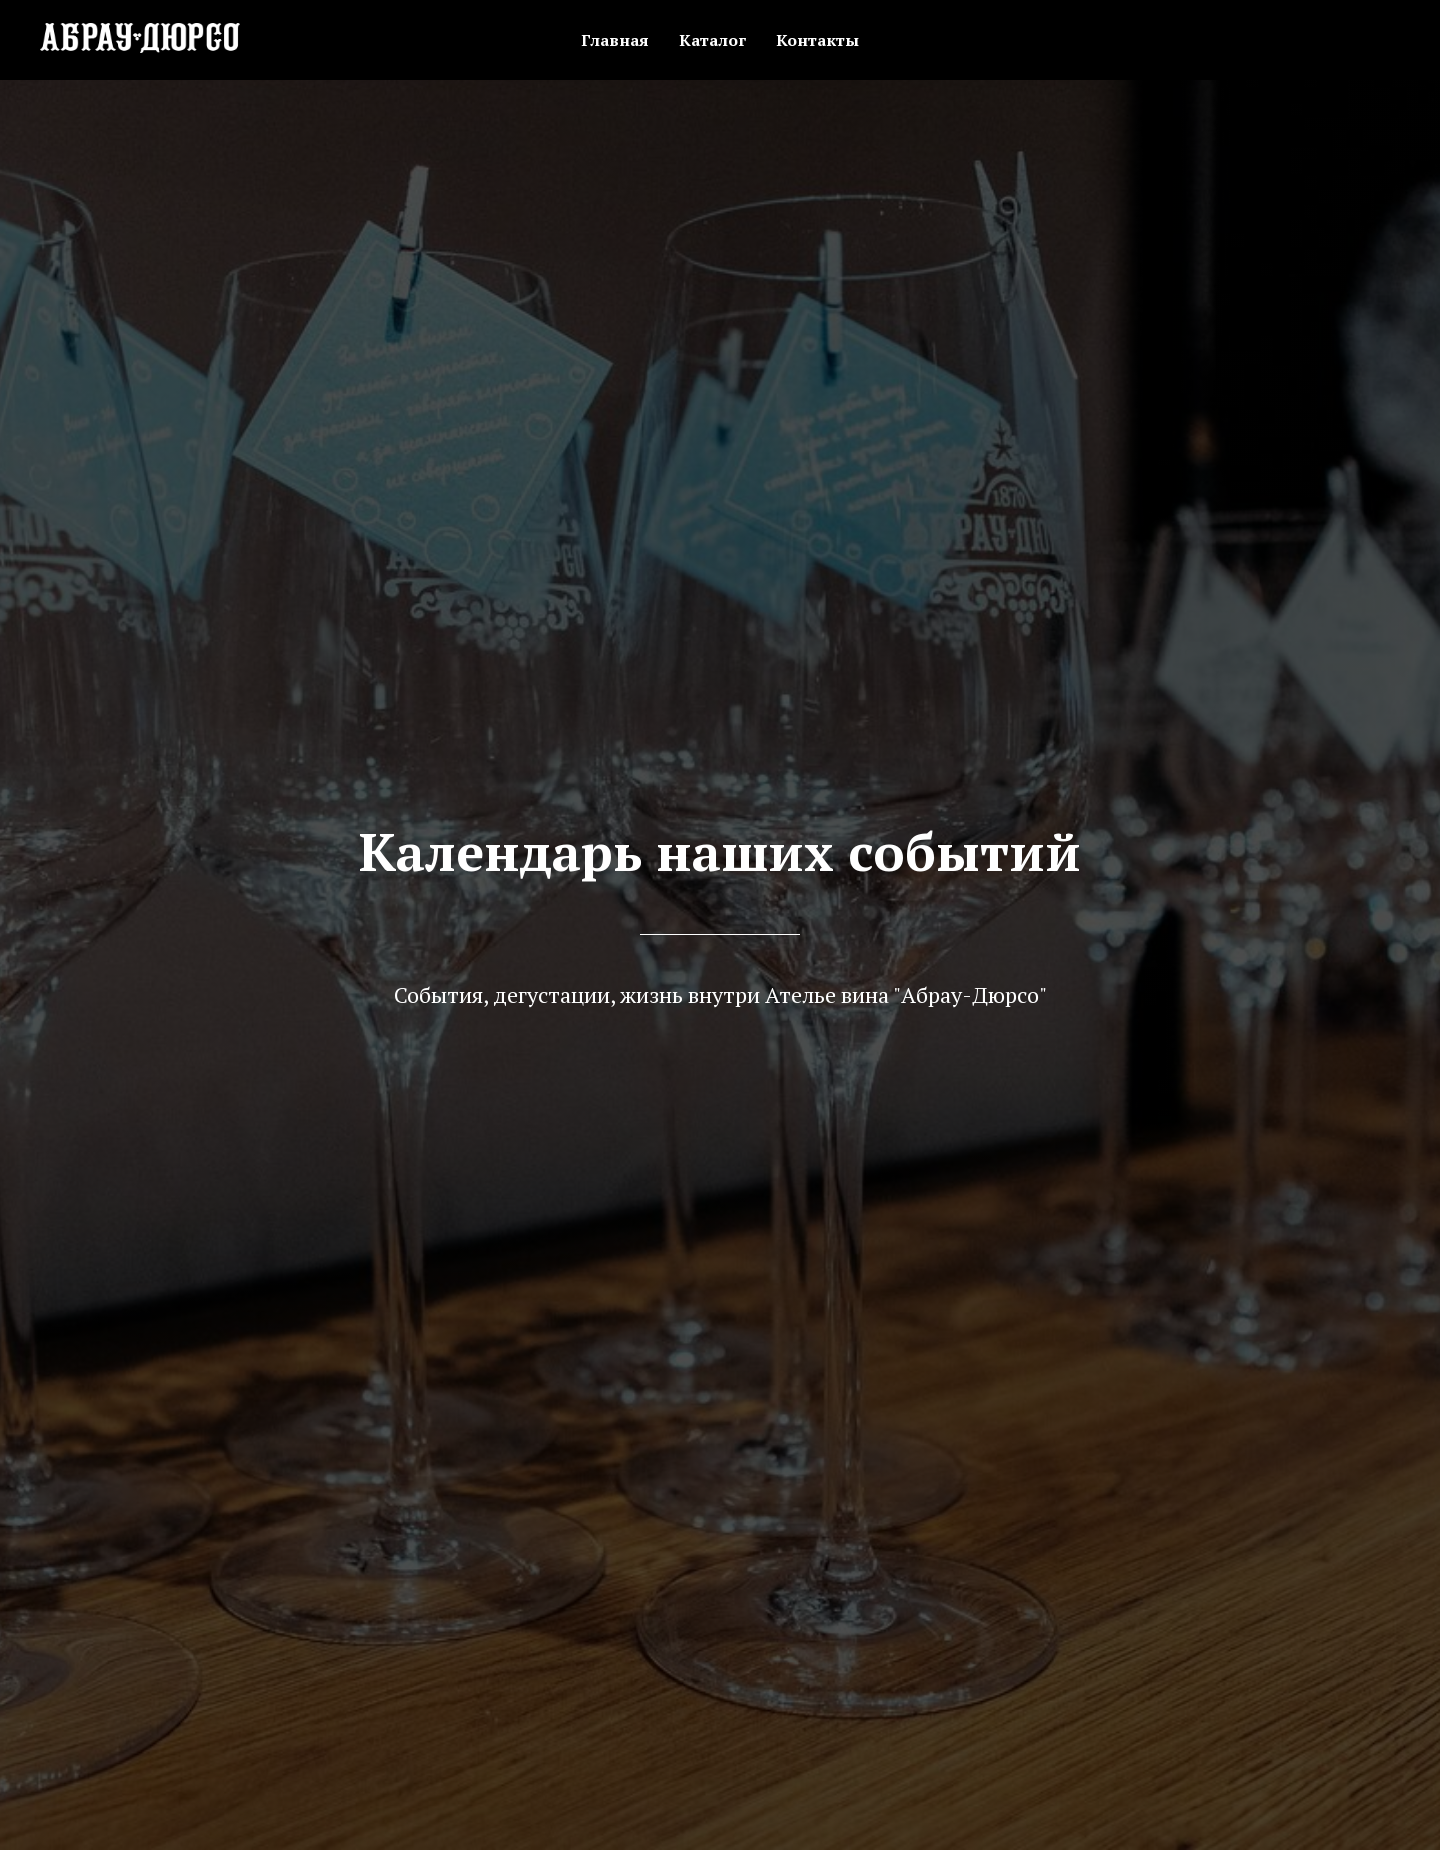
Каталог (712, 40)
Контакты (817, 40)
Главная (615, 40)
